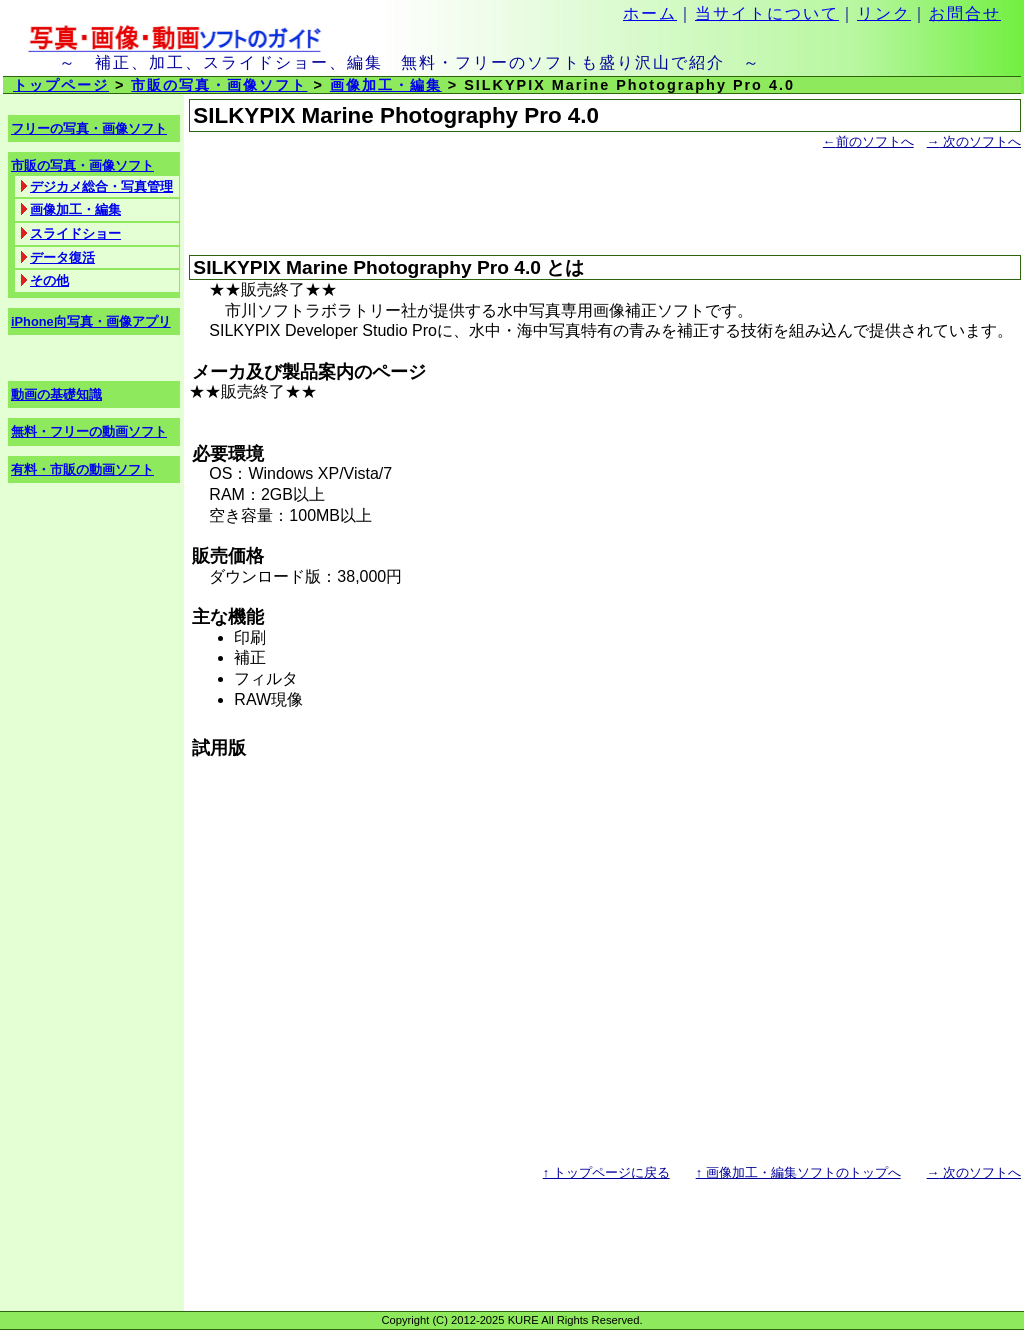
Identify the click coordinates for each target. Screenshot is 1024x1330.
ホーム (650, 13)
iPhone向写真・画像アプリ (91, 321)
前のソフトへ (868, 141)
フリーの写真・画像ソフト (89, 128)
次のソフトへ (974, 141)
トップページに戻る (606, 1172)
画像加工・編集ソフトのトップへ (798, 1172)
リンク (884, 13)
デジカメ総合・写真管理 (101, 186)
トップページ (61, 85)
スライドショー (75, 233)
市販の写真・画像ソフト (219, 85)
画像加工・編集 (386, 85)
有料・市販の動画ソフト (82, 469)
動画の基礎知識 (56, 394)
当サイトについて (767, 13)
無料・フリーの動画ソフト (89, 431)
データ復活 (62, 257)
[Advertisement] (423, 204)
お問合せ (965, 13)
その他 (49, 280)
